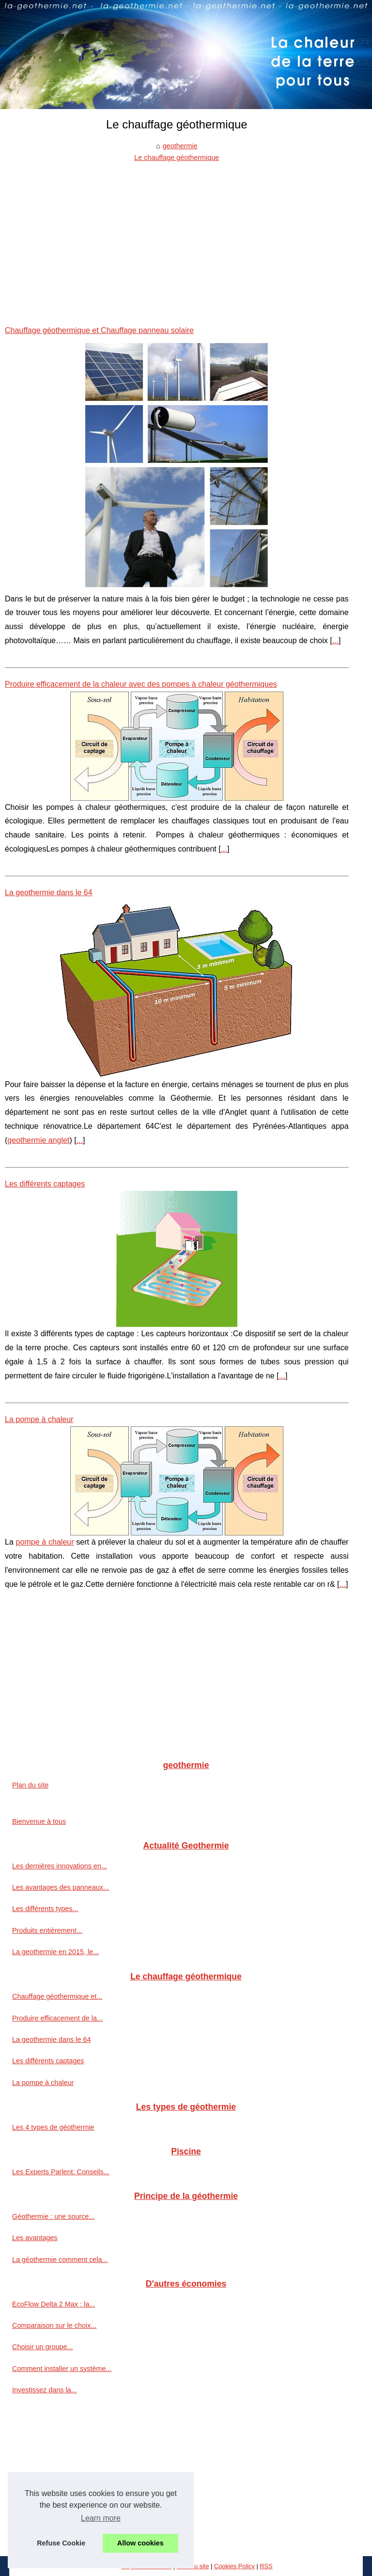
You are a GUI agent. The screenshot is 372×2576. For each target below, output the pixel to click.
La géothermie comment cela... (60, 2259)
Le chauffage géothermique (176, 157)
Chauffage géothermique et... (57, 1996)
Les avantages (35, 2238)
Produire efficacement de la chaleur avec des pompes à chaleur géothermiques (141, 684)
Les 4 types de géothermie (53, 2127)
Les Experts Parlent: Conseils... (60, 2172)
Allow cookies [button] (140, 2543)
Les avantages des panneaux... (60, 1887)
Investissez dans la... (44, 2390)
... (335, 640)
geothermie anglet (38, 1140)
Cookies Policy (234, 2566)
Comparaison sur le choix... (54, 2325)
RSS (266, 2566)
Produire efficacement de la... (57, 2018)
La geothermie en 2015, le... (55, 1952)
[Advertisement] (177, 236)
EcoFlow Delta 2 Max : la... (53, 2304)
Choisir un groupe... (42, 2347)
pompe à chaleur (45, 1542)
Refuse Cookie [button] (61, 2543)
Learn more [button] (101, 2518)
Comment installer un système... (62, 2368)
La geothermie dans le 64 (49, 892)
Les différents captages (45, 1184)
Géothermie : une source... (53, 2216)
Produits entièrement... (47, 1930)
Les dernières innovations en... (59, 1866)
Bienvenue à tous (39, 1821)
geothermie (180, 146)
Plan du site (30, 1785)
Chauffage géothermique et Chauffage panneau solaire (99, 330)
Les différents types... (45, 1908)
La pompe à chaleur (39, 1419)
